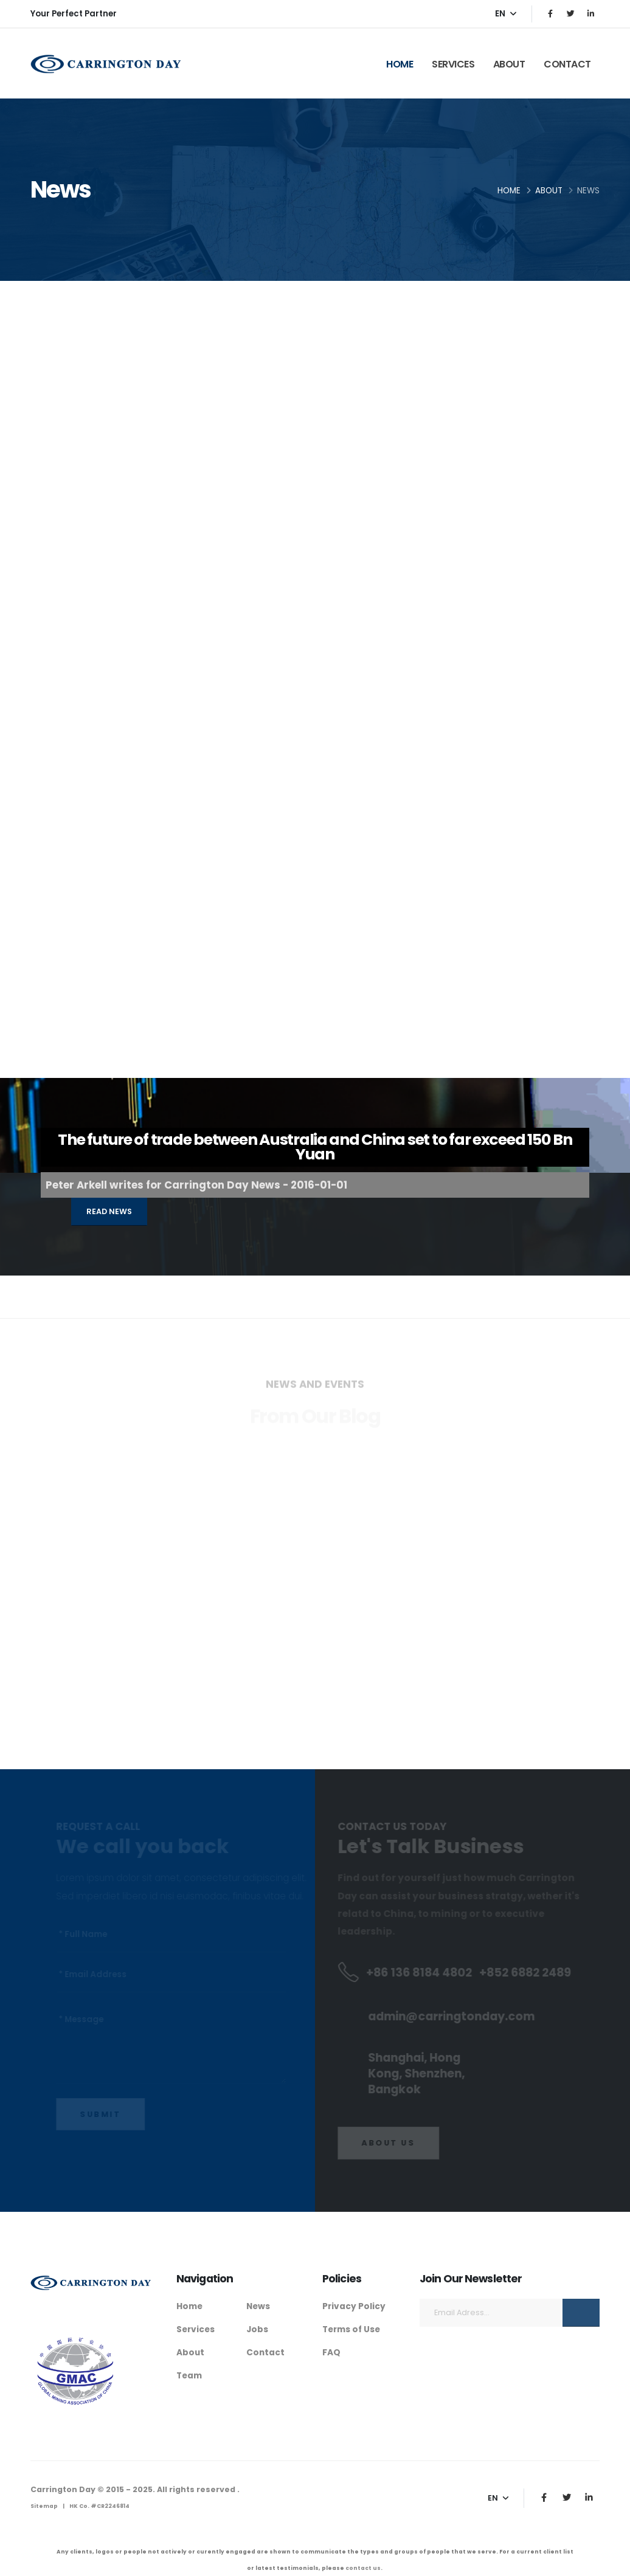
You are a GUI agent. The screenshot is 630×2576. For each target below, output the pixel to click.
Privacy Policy (354, 2306)
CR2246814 (113, 2506)
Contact (567, 64)
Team (190, 2373)
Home (399, 64)
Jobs (257, 2328)
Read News (109, 1211)
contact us (363, 2568)
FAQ (331, 2351)
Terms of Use (352, 2328)
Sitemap (44, 2506)
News (258, 2306)
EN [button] (506, 13)
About (509, 64)
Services (453, 64)
